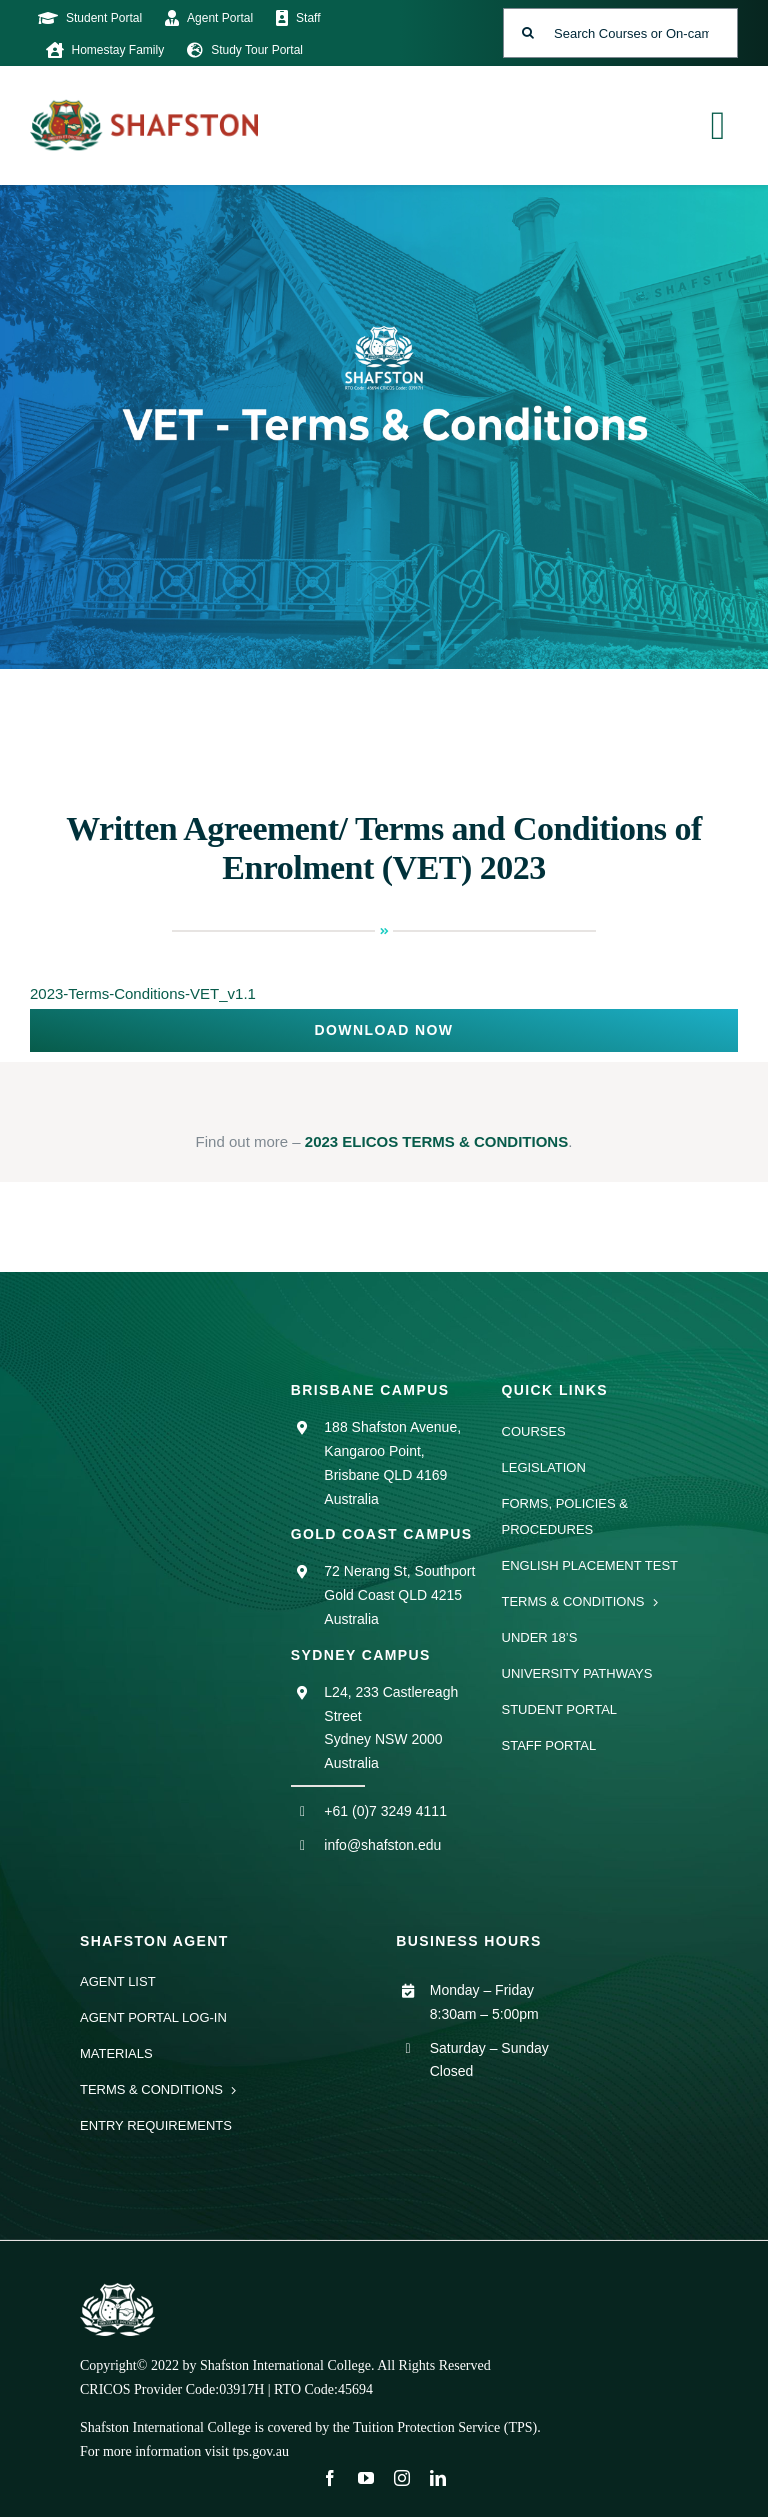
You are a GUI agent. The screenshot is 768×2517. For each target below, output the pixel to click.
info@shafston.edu (382, 1845)
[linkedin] (438, 2478)
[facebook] (330, 2478)
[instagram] (402, 2478)
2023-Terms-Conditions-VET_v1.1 (143, 993)
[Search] (528, 33)
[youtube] (366, 2478)
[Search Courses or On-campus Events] (620, 33)
